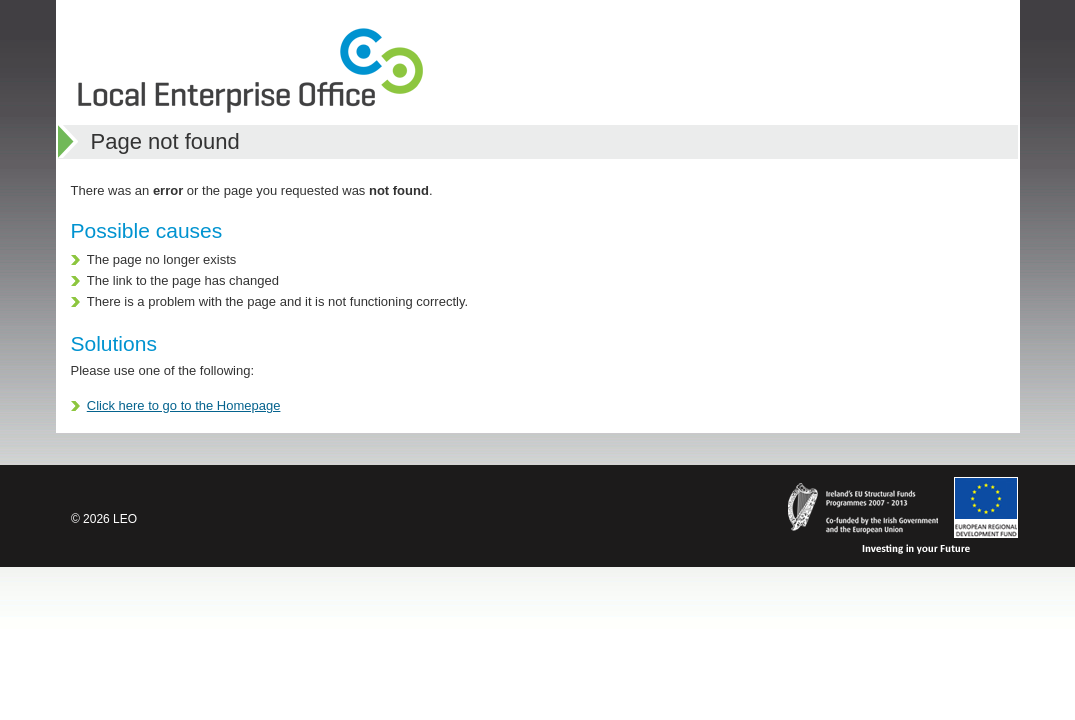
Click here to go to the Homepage (184, 405)
